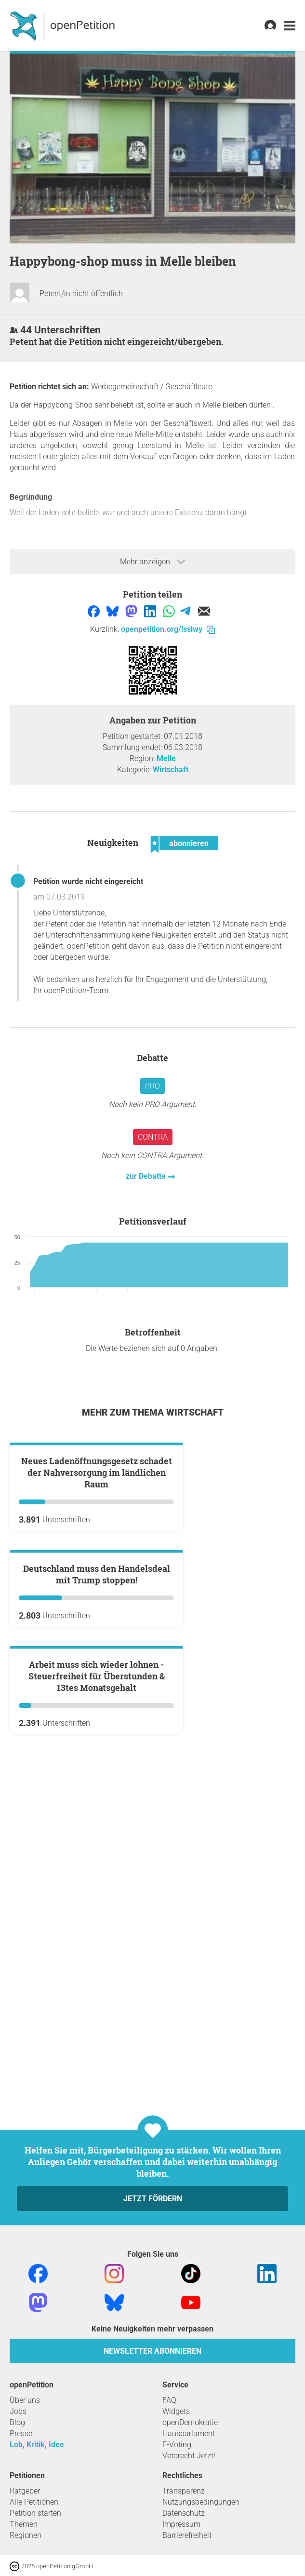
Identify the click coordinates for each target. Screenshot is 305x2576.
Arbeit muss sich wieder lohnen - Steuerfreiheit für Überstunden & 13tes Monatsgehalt (96, 2023)
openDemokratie (190, 2422)
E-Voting (176, 2444)
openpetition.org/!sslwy (168, 629)
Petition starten (35, 2513)
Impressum (181, 2524)
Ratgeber (25, 2490)
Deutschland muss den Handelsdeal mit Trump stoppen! (96, 1805)
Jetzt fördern (152, 2198)
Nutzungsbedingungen (200, 2502)
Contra (153, 1137)
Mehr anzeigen (153, 562)
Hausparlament (188, 2433)
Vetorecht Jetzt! (188, 2455)
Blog (17, 2422)
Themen (24, 2524)
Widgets (176, 2411)
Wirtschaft (170, 769)
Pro (152, 1085)
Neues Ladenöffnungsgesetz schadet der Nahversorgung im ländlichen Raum (96, 1588)
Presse (21, 2433)
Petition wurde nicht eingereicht (88, 881)
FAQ (169, 2400)
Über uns (25, 2400)
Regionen (25, 2535)
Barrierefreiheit (187, 2535)
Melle (166, 758)
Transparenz (183, 2490)
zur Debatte (147, 1176)
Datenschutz (183, 2513)
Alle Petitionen (34, 2502)
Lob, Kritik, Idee (37, 2444)
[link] (289, 26)
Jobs (18, 2411)
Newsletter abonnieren (152, 2351)
